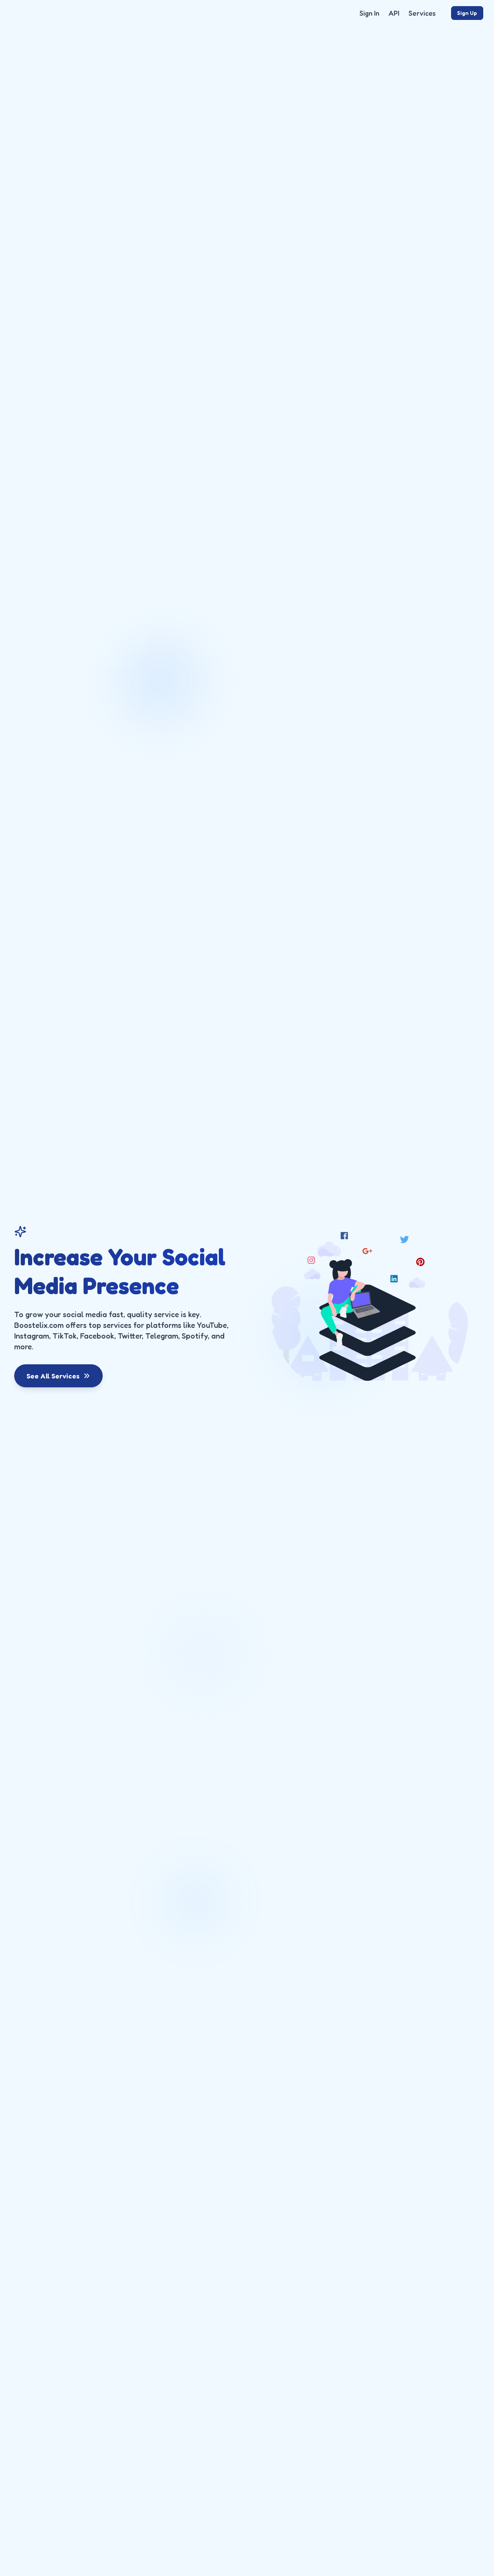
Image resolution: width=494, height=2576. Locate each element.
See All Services (58, 1376)
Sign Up (467, 13)
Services (422, 13)
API (394, 13)
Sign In (369, 13)
